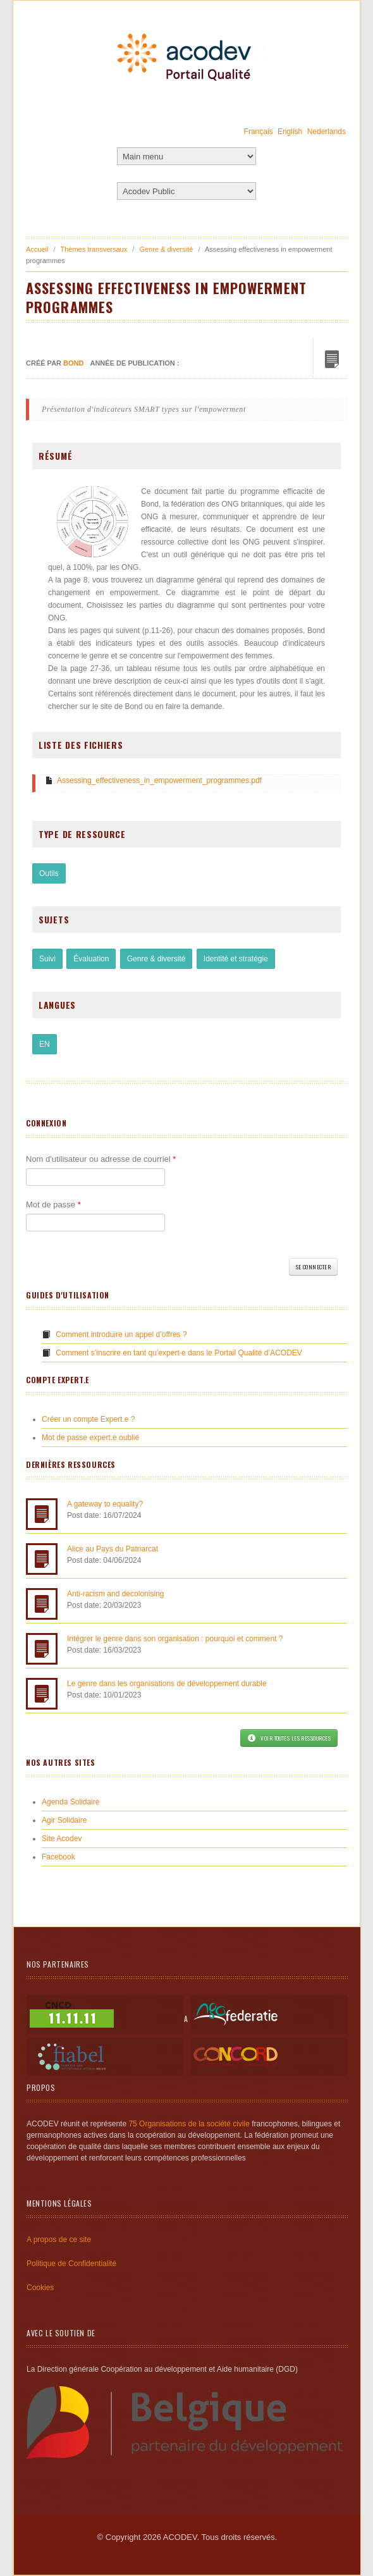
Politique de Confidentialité (71, 2263)
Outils (49, 873)
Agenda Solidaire (70, 1801)
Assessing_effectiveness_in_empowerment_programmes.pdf (159, 780)
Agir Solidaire (64, 1820)
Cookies (40, 2287)
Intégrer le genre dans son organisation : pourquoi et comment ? (175, 1638)
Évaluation (91, 958)
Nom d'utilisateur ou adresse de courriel (101, 1159)
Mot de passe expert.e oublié (90, 1437)
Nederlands (326, 131)
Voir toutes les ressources (289, 1738)
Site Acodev (62, 1838)
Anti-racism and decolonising (115, 1593)
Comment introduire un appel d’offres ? (121, 1334)
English (290, 131)
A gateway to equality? (105, 1504)
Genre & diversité (166, 249)
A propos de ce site (59, 2239)
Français (258, 131)
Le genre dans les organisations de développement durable (167, 1683)
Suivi (47, 958)
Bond (73, 363)
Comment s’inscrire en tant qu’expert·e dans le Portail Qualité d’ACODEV (179, 1352)
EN (44, 1044)
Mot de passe (53, 1204)
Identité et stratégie (236, 958)
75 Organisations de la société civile (188, 2123)
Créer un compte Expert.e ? (88, 1419)
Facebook (58, 1856)
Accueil (37, 249)
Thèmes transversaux (93, 249)
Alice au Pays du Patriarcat (112, 1548)
